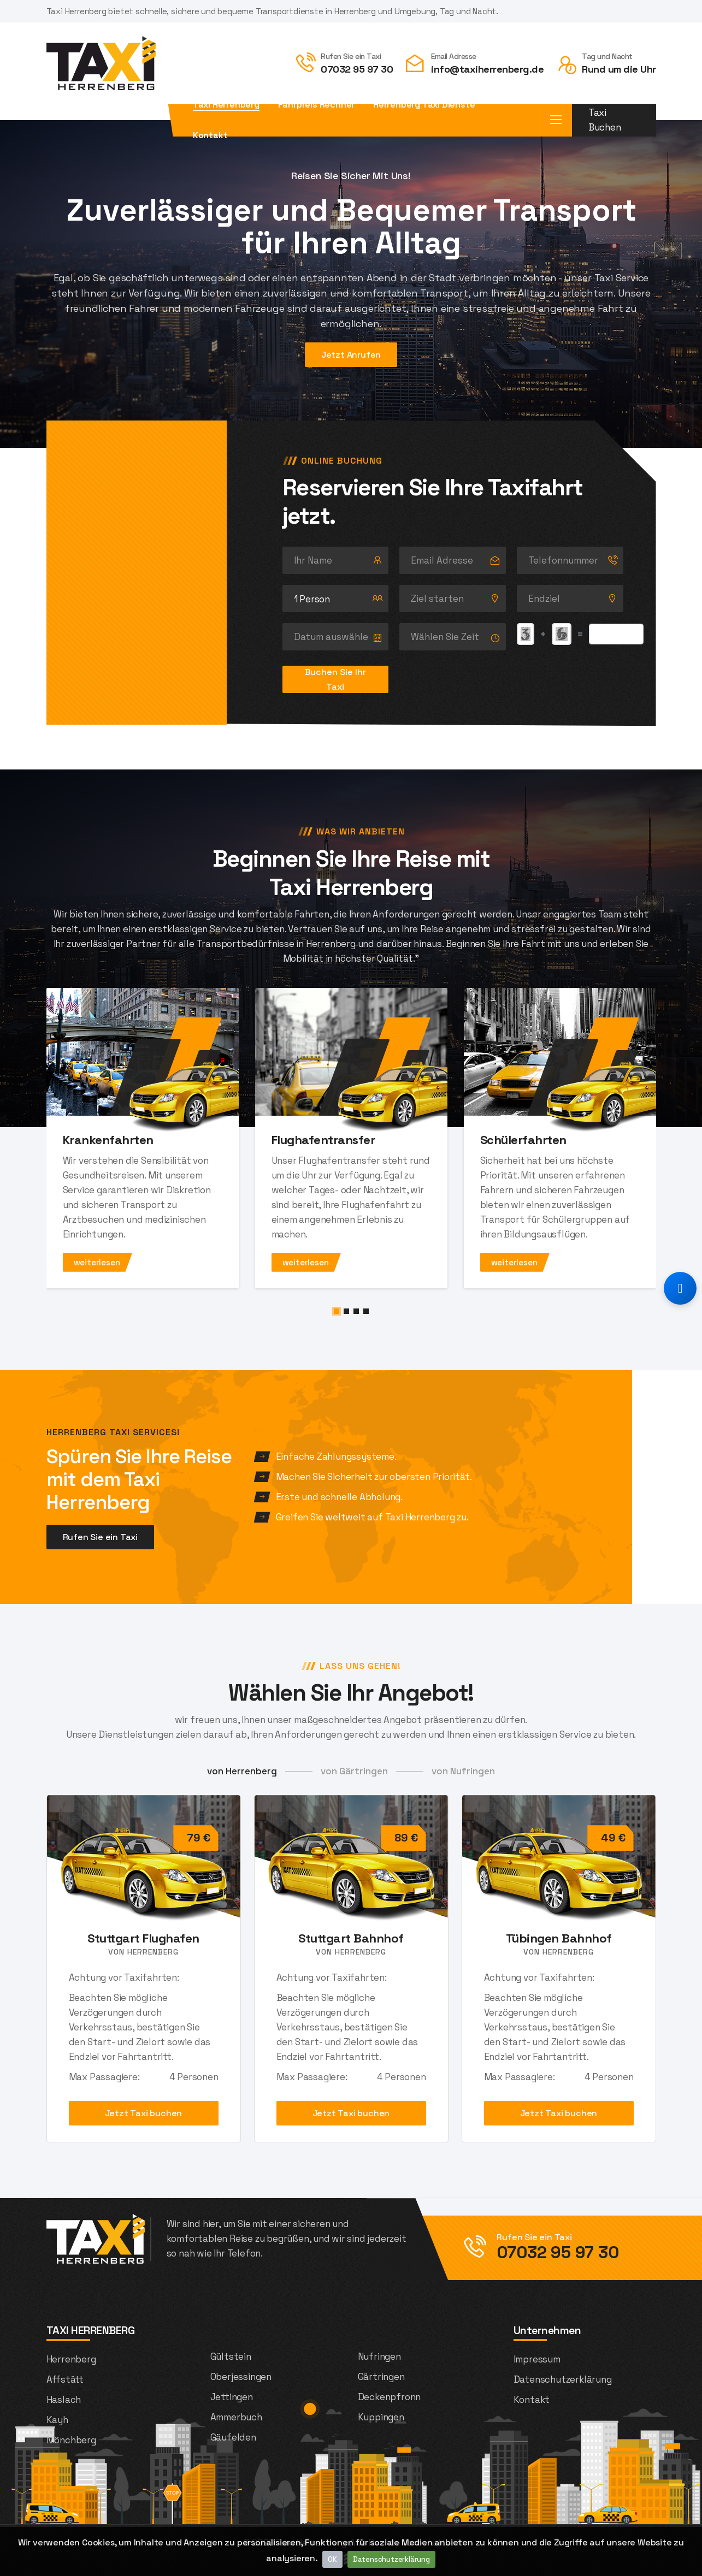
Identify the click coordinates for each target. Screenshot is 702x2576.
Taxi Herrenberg (226, 104)
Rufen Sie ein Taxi (100, 1537)
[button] (336, 1311)
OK (333, 2559)
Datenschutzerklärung (391, 2559)
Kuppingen (381, 2417)
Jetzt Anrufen (351, 354)
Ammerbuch (236, 2417)
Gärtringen (381, 2377)
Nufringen (379, 2356)
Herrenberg (71, 2359)
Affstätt (65, 2379)
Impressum (537, 2359)
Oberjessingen (241, 2377)
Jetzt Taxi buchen (143, 2113)
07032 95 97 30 (357, 69)
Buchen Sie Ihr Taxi (335, 679)
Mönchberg (71, 2440)
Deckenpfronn (389, 2397)
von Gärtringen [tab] (354, 1771)
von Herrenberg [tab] (242, 1771)
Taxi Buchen (604, 119)
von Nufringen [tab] (463, 1771)
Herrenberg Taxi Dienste (424, 104)
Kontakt (210, 135)
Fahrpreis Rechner (316, 104)
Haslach (63, 2400)
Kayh (57, 2420)
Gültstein (230, 2356)
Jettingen (231, 2397)
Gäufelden (233, 2437)
